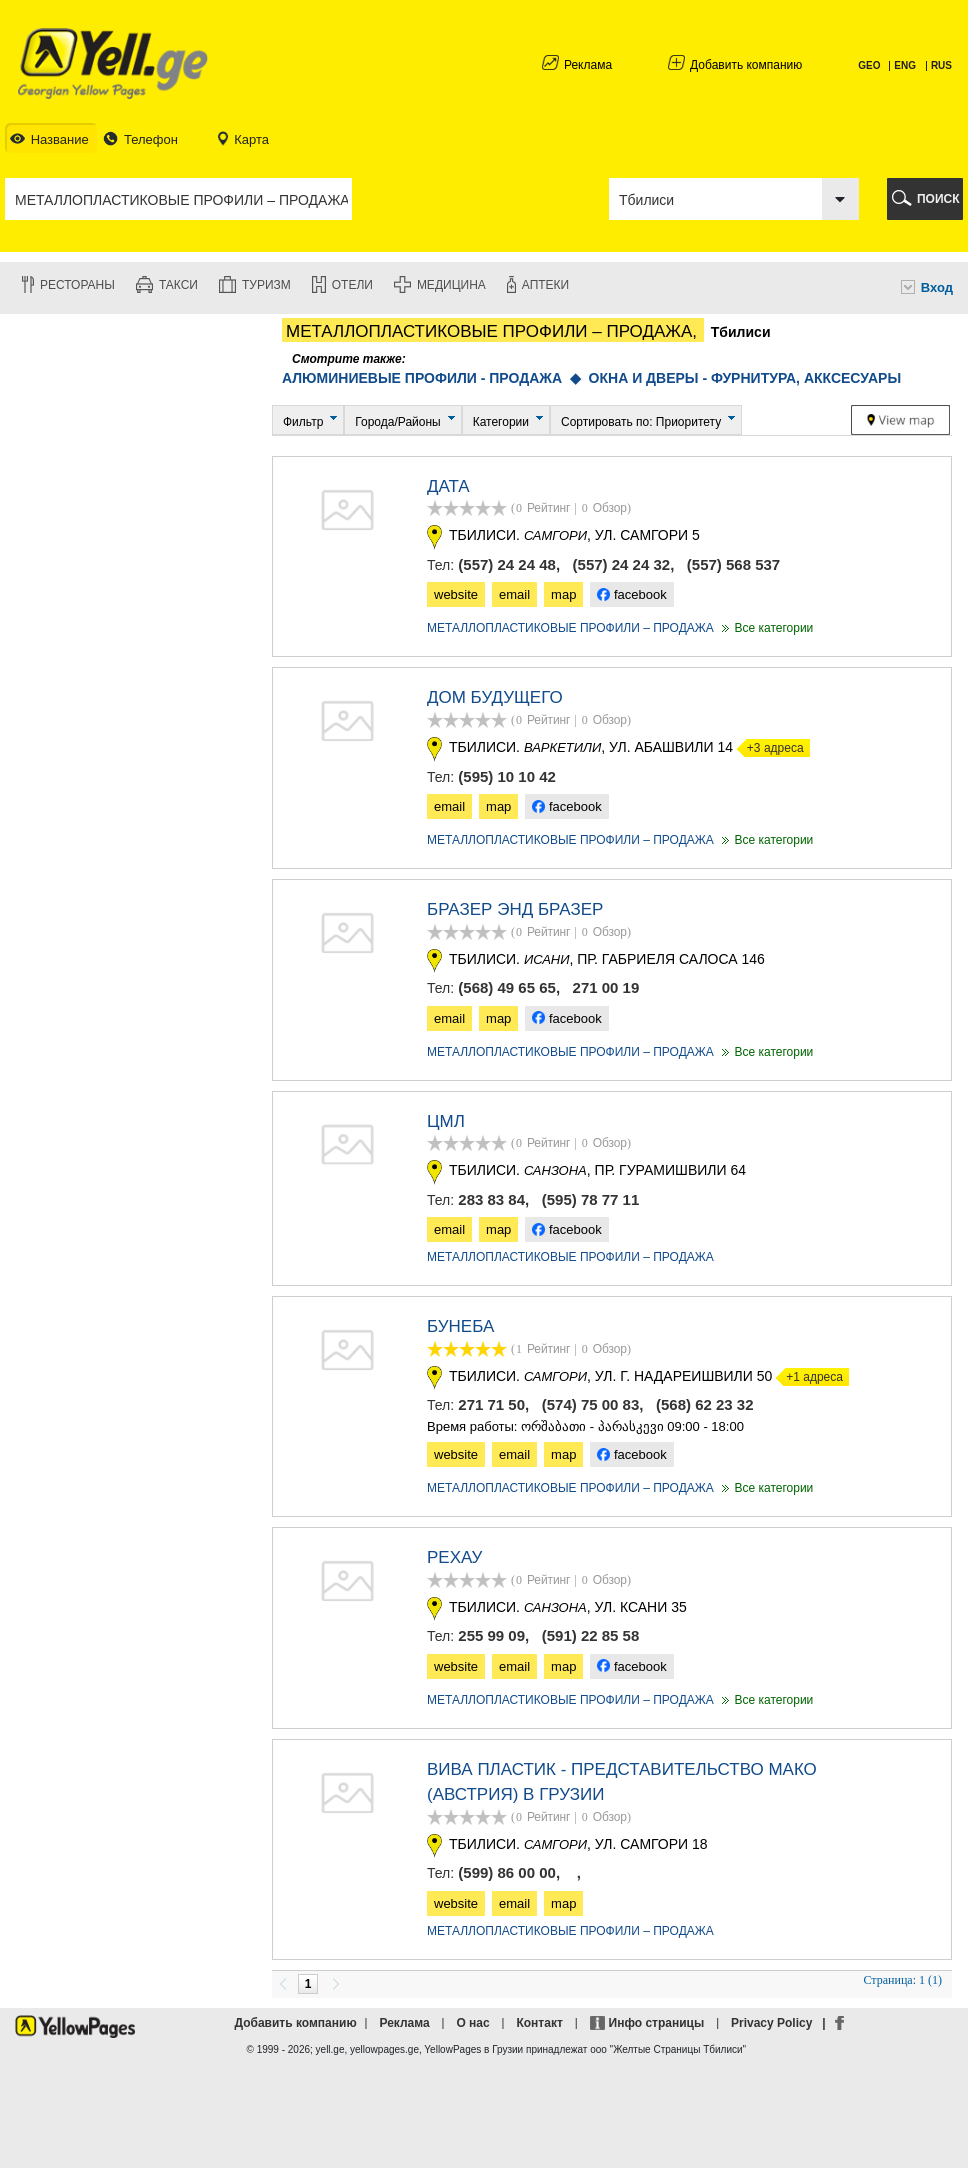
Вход (937, 287)
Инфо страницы (657, 2023)
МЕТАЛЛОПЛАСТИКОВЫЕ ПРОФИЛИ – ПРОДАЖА (570, 628)
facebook (631, 594)
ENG (905, 65)
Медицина (451, 285)
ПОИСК (938, 199)
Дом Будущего (495, 697)
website (456, 594)
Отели (352, 285)
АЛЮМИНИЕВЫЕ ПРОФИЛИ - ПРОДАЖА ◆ (435, 378)
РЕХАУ (454, 1557)
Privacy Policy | (781, 2023)
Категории (501, 422)
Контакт (539, 2023)
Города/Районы (397, 422)
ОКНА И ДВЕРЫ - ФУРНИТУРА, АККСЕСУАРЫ (745, 378)
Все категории (766, 628)
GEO (870, 65)
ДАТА (448, 486)
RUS (941, 65)
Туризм (266, 285)
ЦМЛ (446, 1121)
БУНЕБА (460, 1326)
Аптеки (545, 285)
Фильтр (303, 422)
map (563, 594)
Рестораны (77, 285)
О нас (472, 2023)
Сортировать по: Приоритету (641, 422)
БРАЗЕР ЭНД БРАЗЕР (515, 909)
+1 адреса (809, 1377)
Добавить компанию (746, 65)
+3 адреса (770, 748)
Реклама (588, 65)
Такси (178, 285)
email (514, 594)
